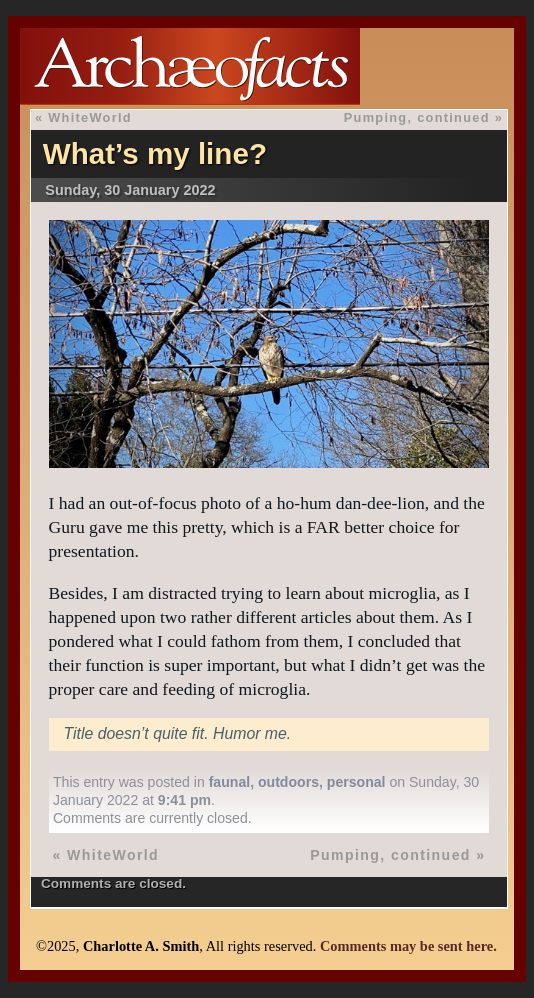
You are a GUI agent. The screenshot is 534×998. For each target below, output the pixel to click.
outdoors (288, 782)
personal (356, 782)
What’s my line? (155, 153)
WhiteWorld (90, 117)
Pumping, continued (417, 117)
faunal (229, 782)
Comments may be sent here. (408, 946)
